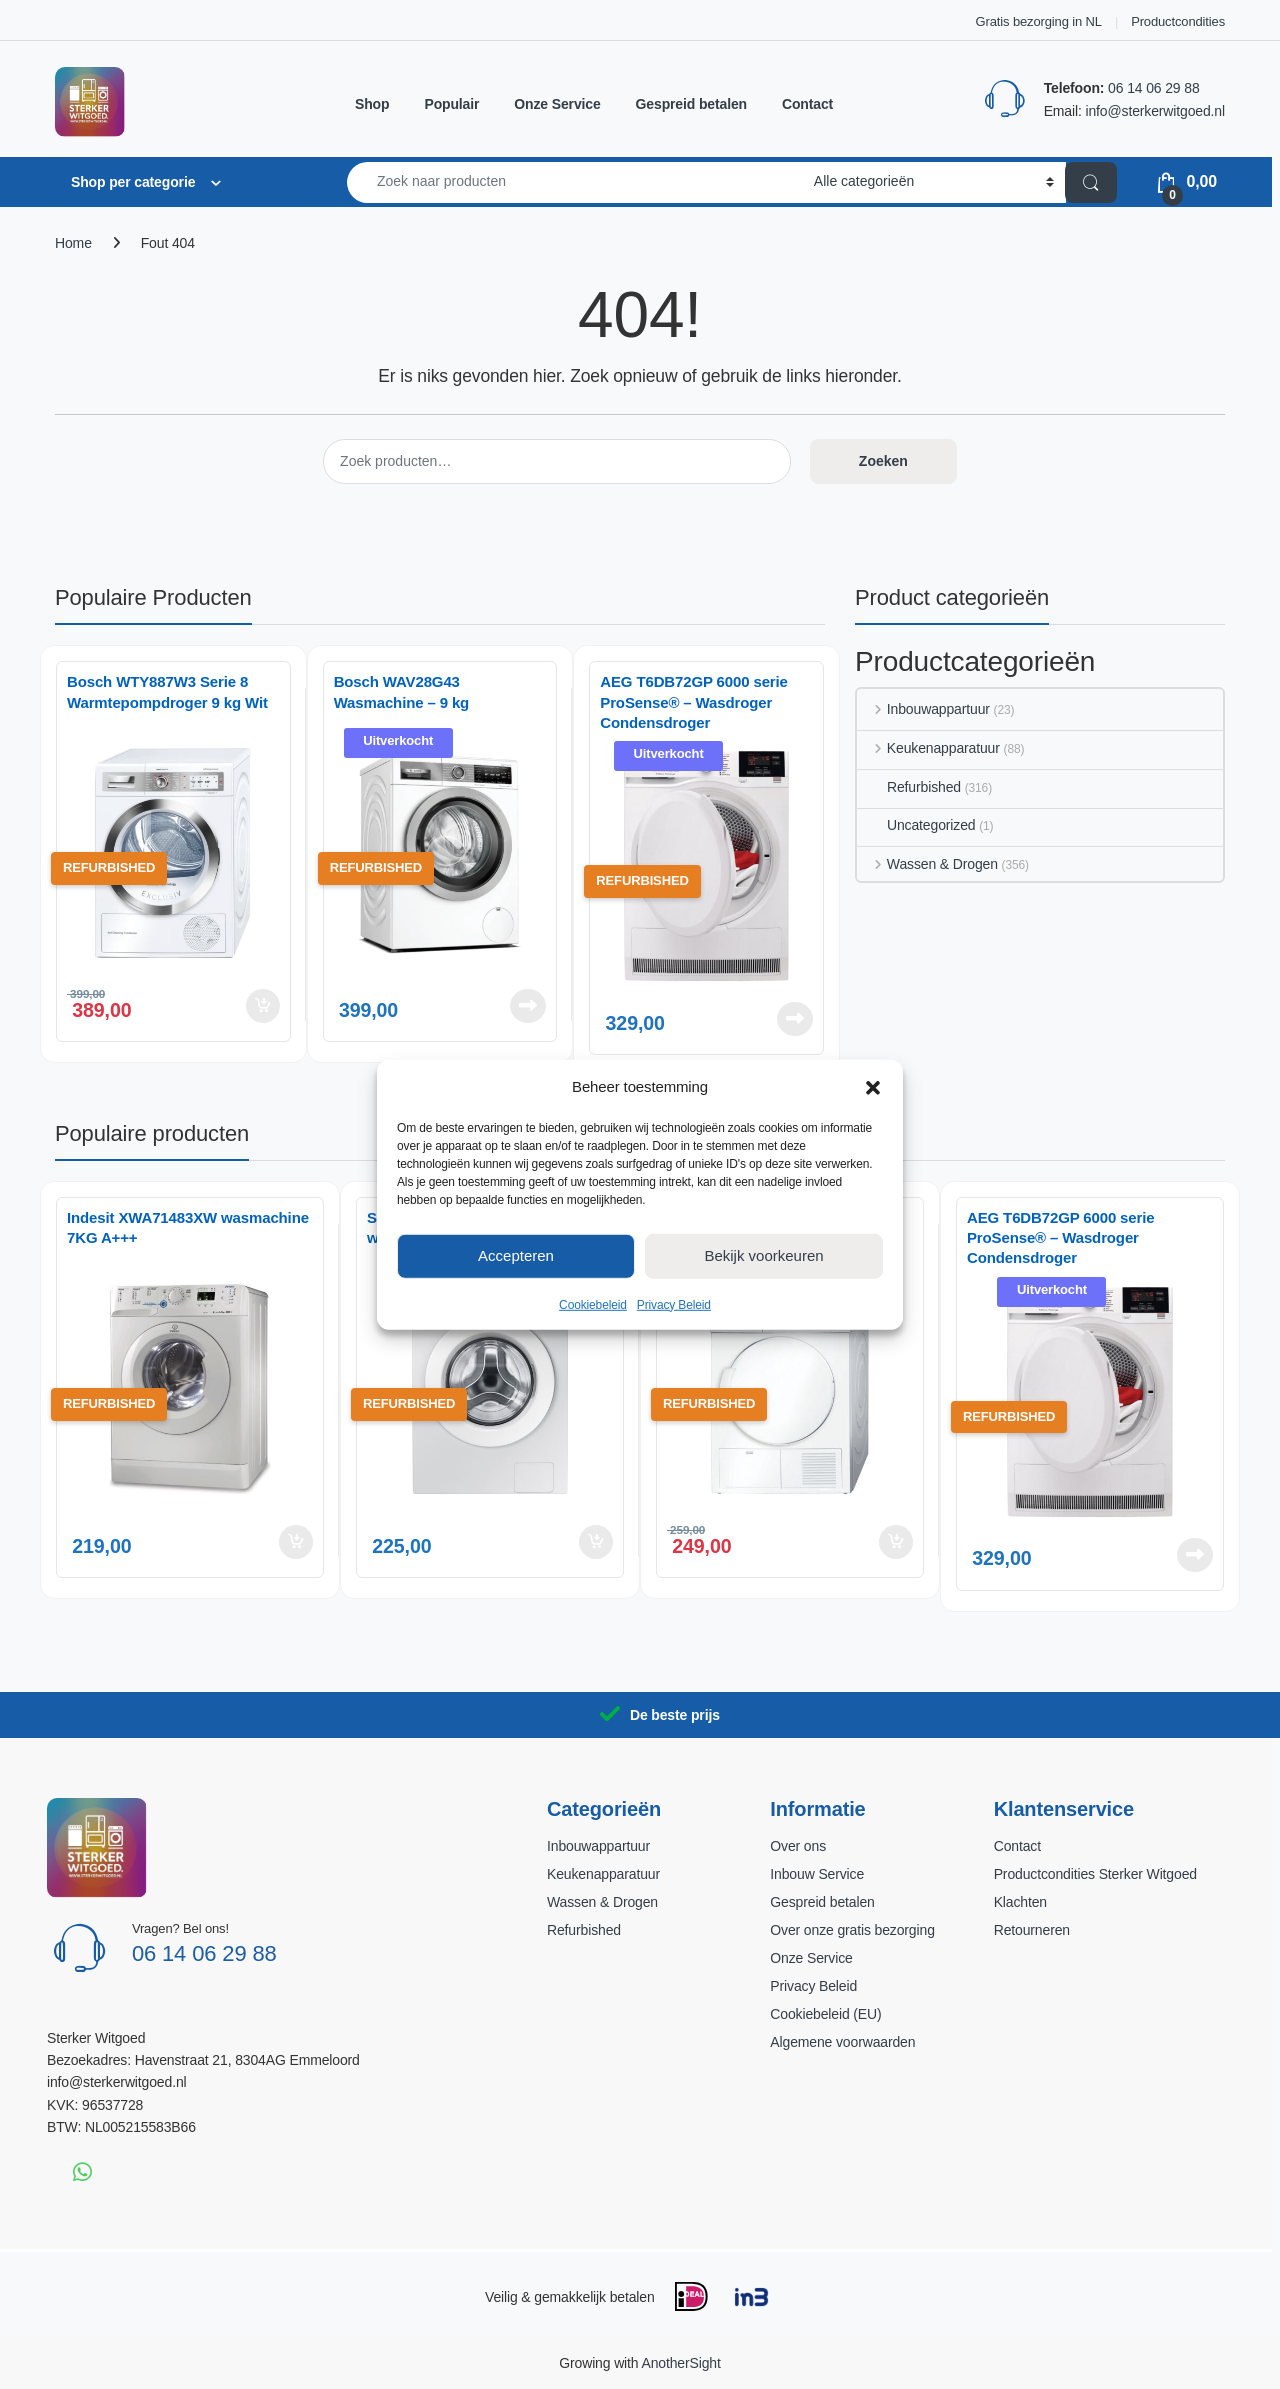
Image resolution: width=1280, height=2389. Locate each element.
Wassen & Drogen (927, 864)
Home (73, 243)
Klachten (1020, 1902)
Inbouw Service (817, 1874)
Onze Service (557, 104)
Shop (372, 104)
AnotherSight (680, 2363)
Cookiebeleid (593, 1304)
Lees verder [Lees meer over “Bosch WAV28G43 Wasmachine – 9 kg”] (528, 1006)
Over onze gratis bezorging (852, 1930)
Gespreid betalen (691, 104)
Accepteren (516, 1255)
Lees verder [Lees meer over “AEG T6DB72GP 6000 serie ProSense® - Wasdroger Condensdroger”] (795, 1019)
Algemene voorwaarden (842, 2042)
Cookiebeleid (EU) (825, 2014)
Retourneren (1032, 1930)
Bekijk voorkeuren (763, 1255)
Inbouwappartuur (923, 709)
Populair (451, 104)
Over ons (798, 1846)
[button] (873, 1086)
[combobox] (575, 182)
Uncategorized (916, 825)
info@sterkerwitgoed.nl (1155, 111)
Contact (807, 104)
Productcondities (1178, 21)
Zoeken (883, 461)
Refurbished (909, 787)
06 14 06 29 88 (1153, 88)
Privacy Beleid (674, 1304)
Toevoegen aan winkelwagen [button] (263, 1006)
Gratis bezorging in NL (1039, 21)
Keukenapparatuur (928, 748)
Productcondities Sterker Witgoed (1095, 1874)
